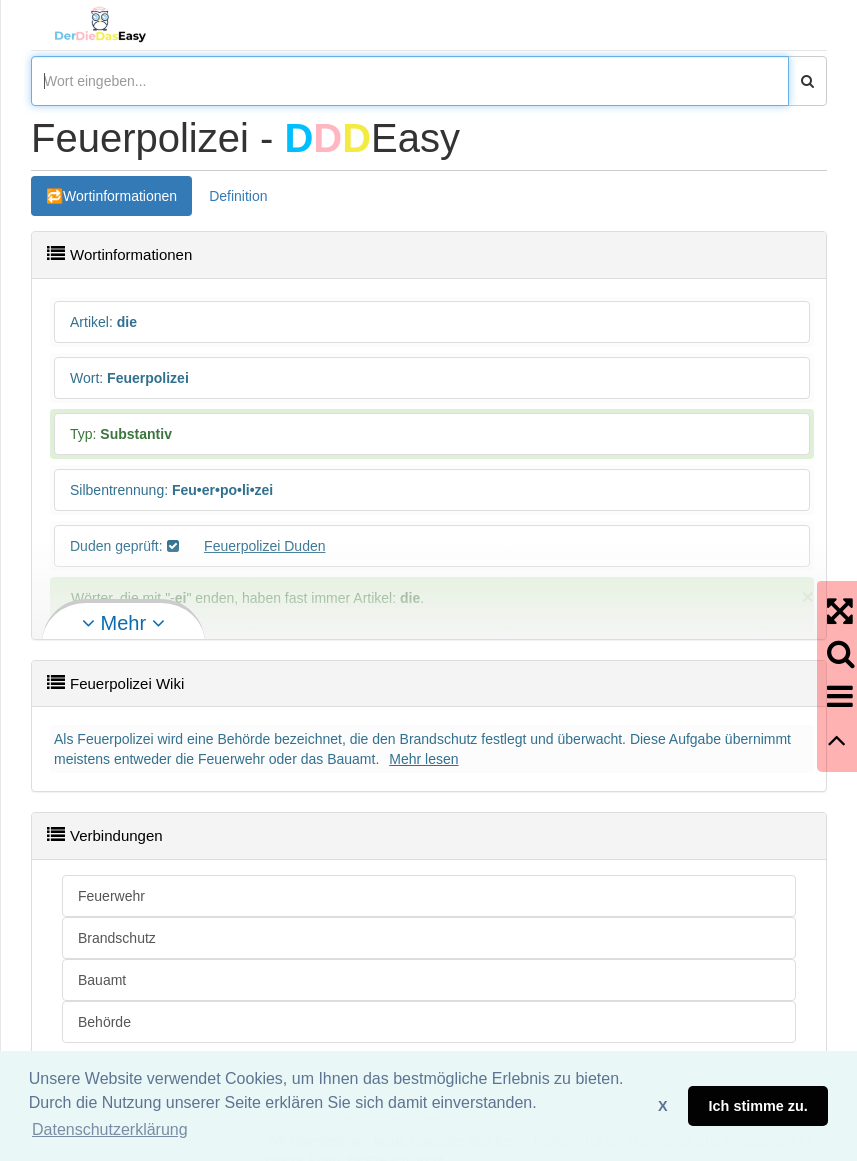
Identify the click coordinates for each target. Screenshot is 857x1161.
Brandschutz (117, 938)
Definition (238, 196)
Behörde (104, 1022)
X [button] (663, 1106)
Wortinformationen (120, 196)
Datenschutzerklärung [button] (110, 1129)
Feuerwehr (111, 896)
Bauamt (102, 980)
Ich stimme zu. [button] (758, 1106)
